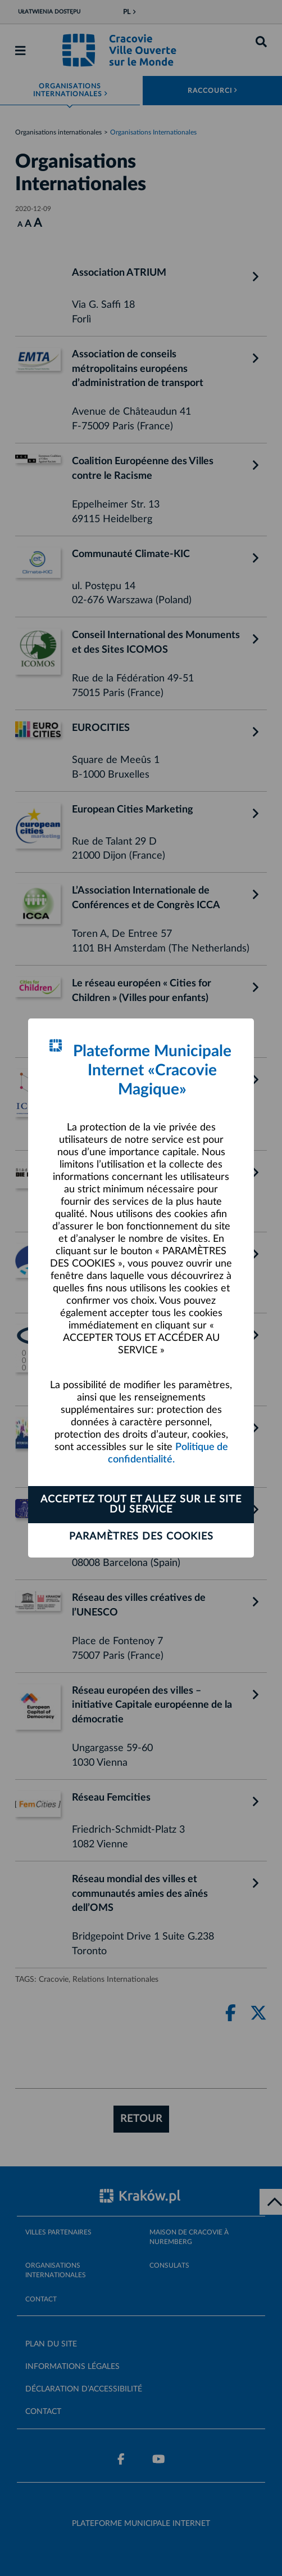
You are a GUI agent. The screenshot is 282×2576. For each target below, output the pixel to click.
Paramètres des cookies (141, 1537)
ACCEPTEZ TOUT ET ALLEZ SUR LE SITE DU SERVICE (141, 1505)
